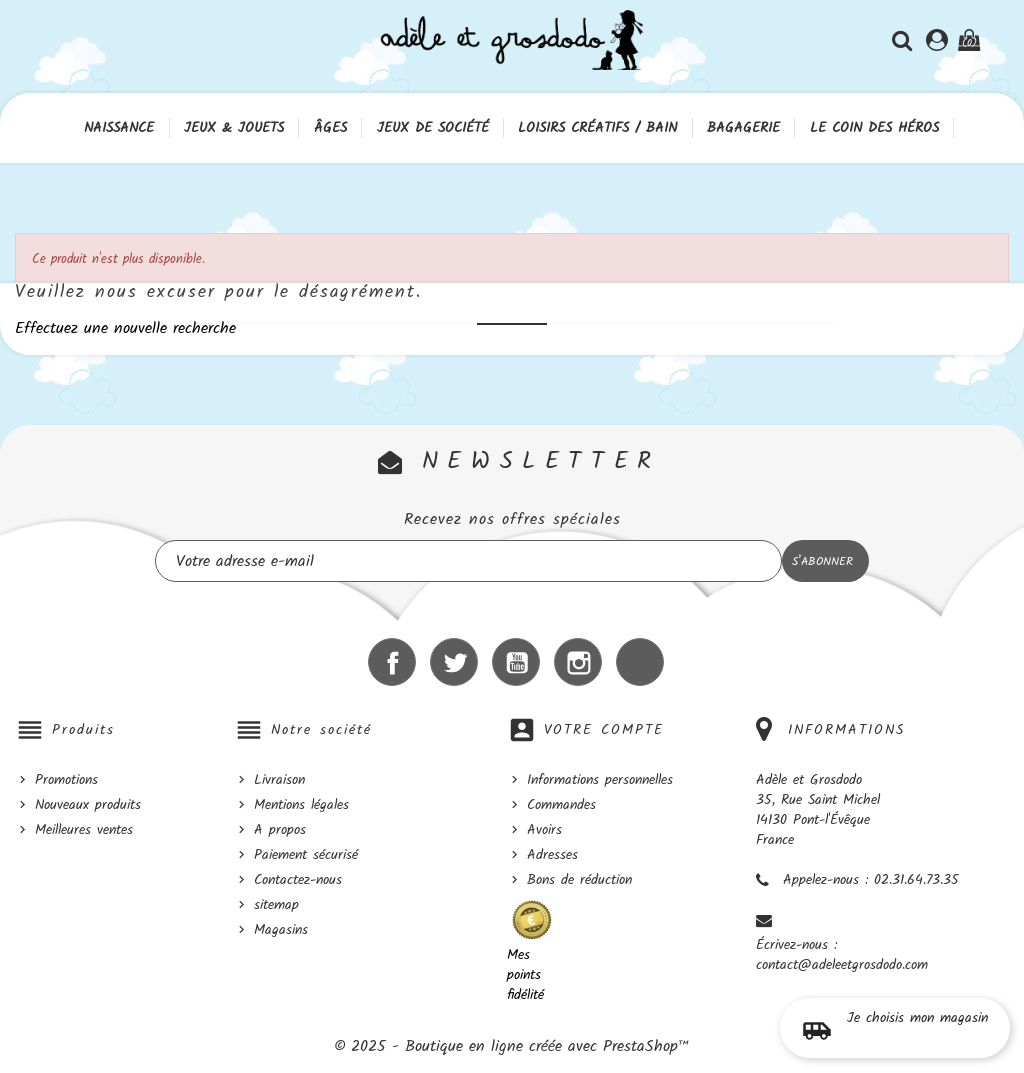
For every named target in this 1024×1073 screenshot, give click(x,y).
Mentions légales (301, 805)
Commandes (561, 805)
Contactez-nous (298, 880)
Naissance (119, 128)
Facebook (392, 662)
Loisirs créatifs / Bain (597, 128)
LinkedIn (640, 662)
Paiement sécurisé (306, 855)
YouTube (516, 662)
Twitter (454, 662)
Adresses (552, 855)
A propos (280, 830)
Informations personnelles (600, 780)
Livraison (279, 780)
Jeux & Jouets (234, 128)
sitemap (276, 905)
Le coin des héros (874, 128)
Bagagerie (743, 128)
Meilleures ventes (84, 830)
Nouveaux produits (88, 805)
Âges (330, 128)
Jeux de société (433, 128)
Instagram (578, 662)
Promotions (66, 780)
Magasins (281, 930)
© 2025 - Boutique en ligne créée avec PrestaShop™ (512, 1046)
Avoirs (544, 830)
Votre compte (604, 730)
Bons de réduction (579, 880)
